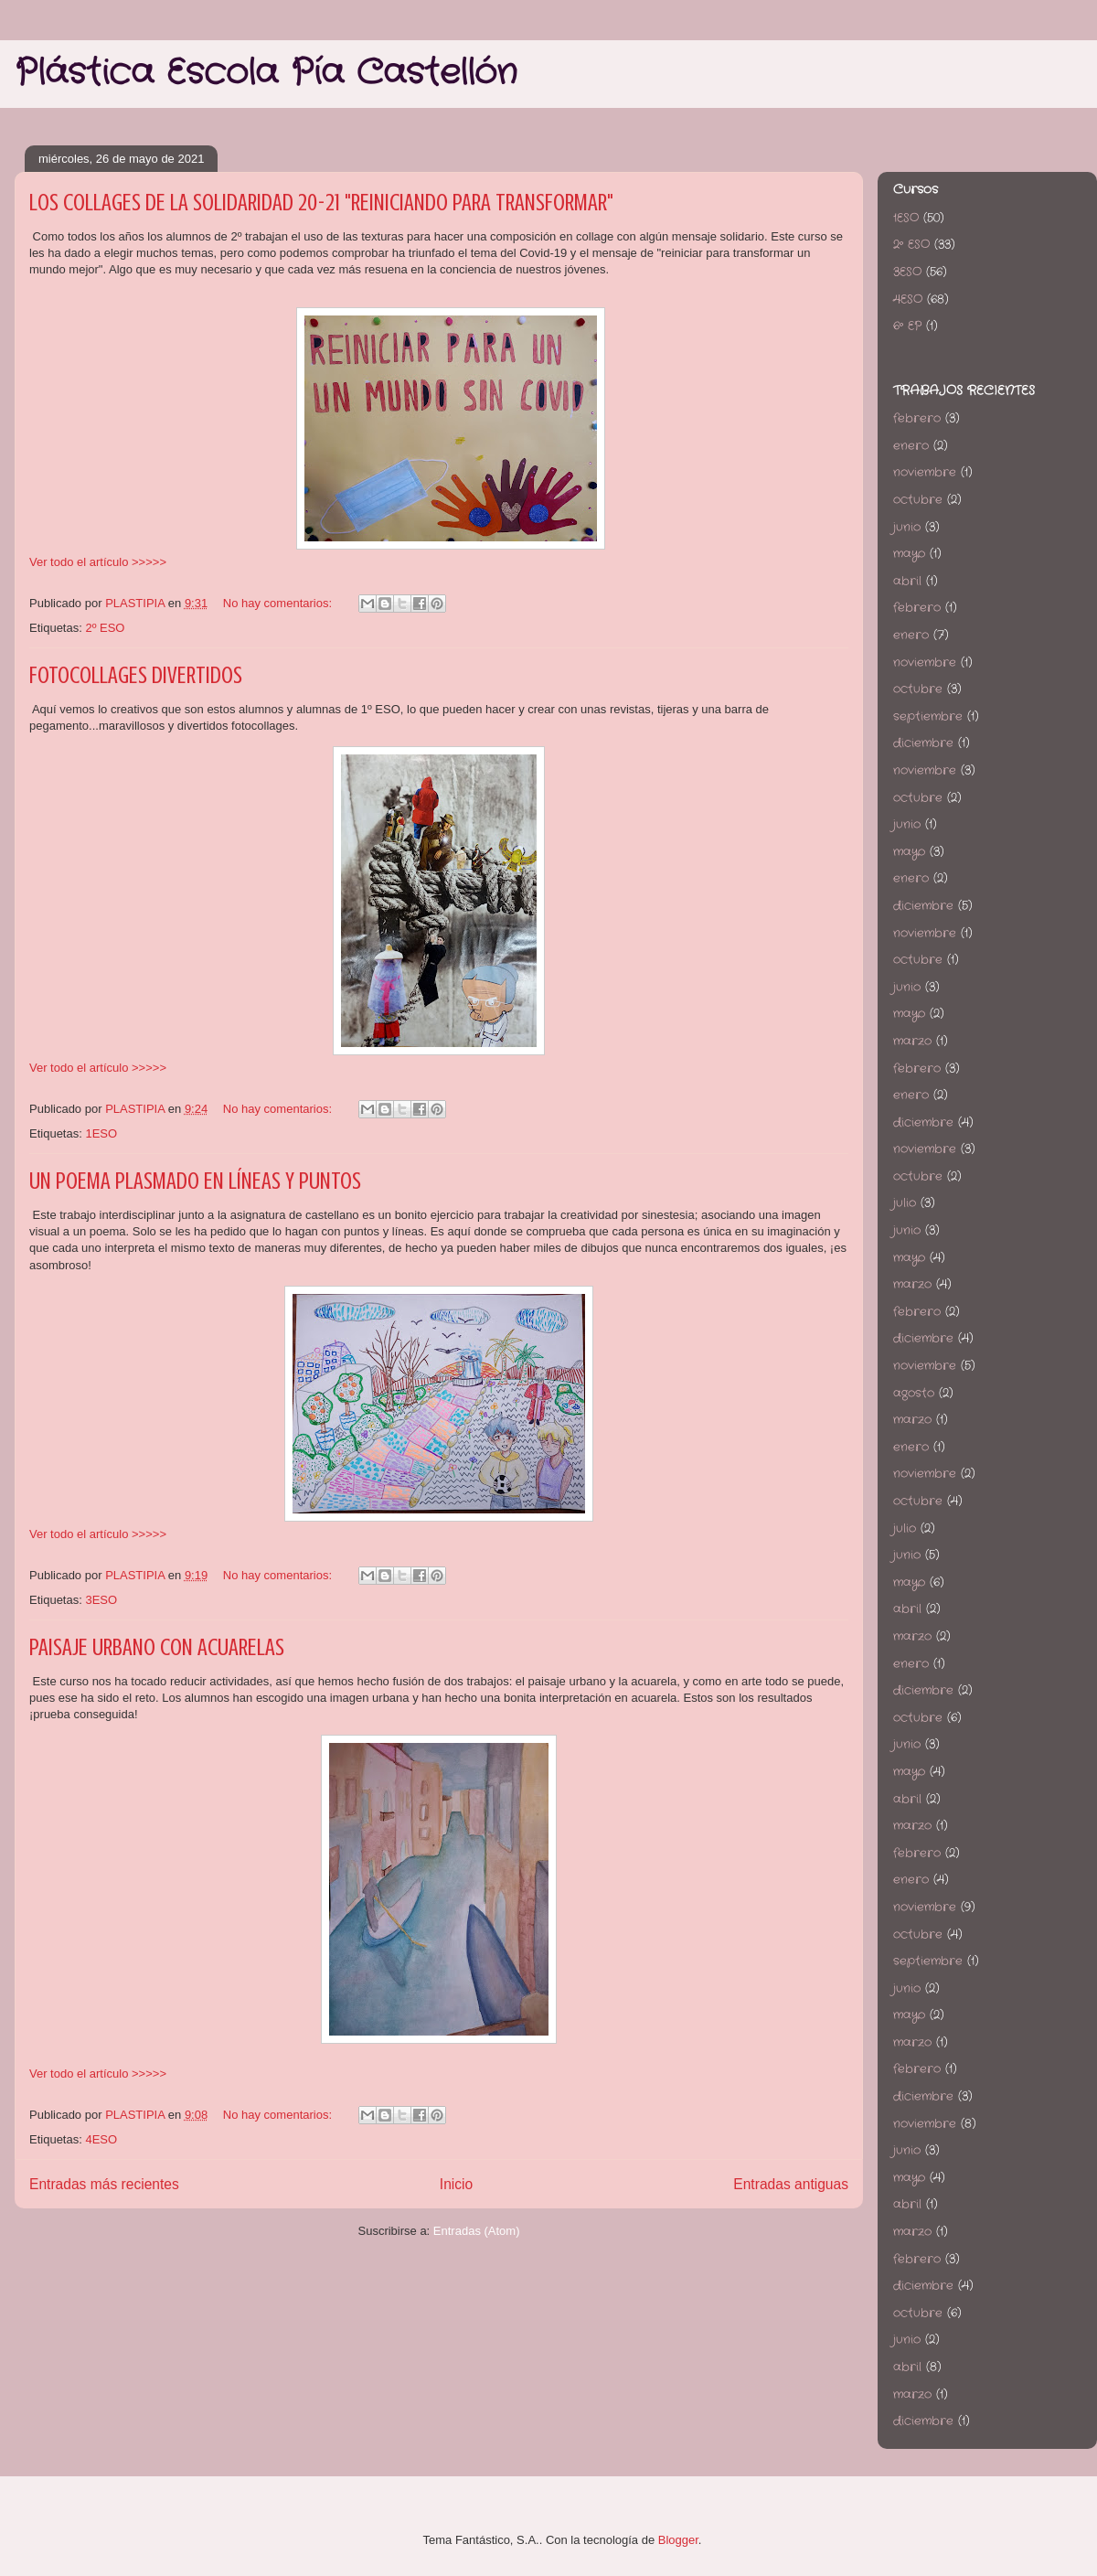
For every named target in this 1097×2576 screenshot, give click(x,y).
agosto (913, 1393)
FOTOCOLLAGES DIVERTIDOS (135, 675)
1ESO (101, 1133)
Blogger (678, 2540)
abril (907, 581)
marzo (912, 1041)
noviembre (924, 472)
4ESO (101, 2139)
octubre (918, 499)
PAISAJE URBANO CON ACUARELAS (156, 1647)
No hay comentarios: (279, 603)
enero (911, 445)
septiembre (928, 716)
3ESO (101, 1600)
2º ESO (104, 628)
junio (907, 527)
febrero (917, 418)
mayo (909, 553)
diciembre (923, 743)
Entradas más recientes (104, 2184)
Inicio (456, 2184)
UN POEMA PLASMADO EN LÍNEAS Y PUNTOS (195, 1181)
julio (904, 1203)
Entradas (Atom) (476, 2231)
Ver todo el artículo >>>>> (97, 562)
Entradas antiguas (790, 2184)
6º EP (907, 326)
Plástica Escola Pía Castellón (266, 73)
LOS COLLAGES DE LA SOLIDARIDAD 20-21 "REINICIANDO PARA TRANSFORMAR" (321, 202)
